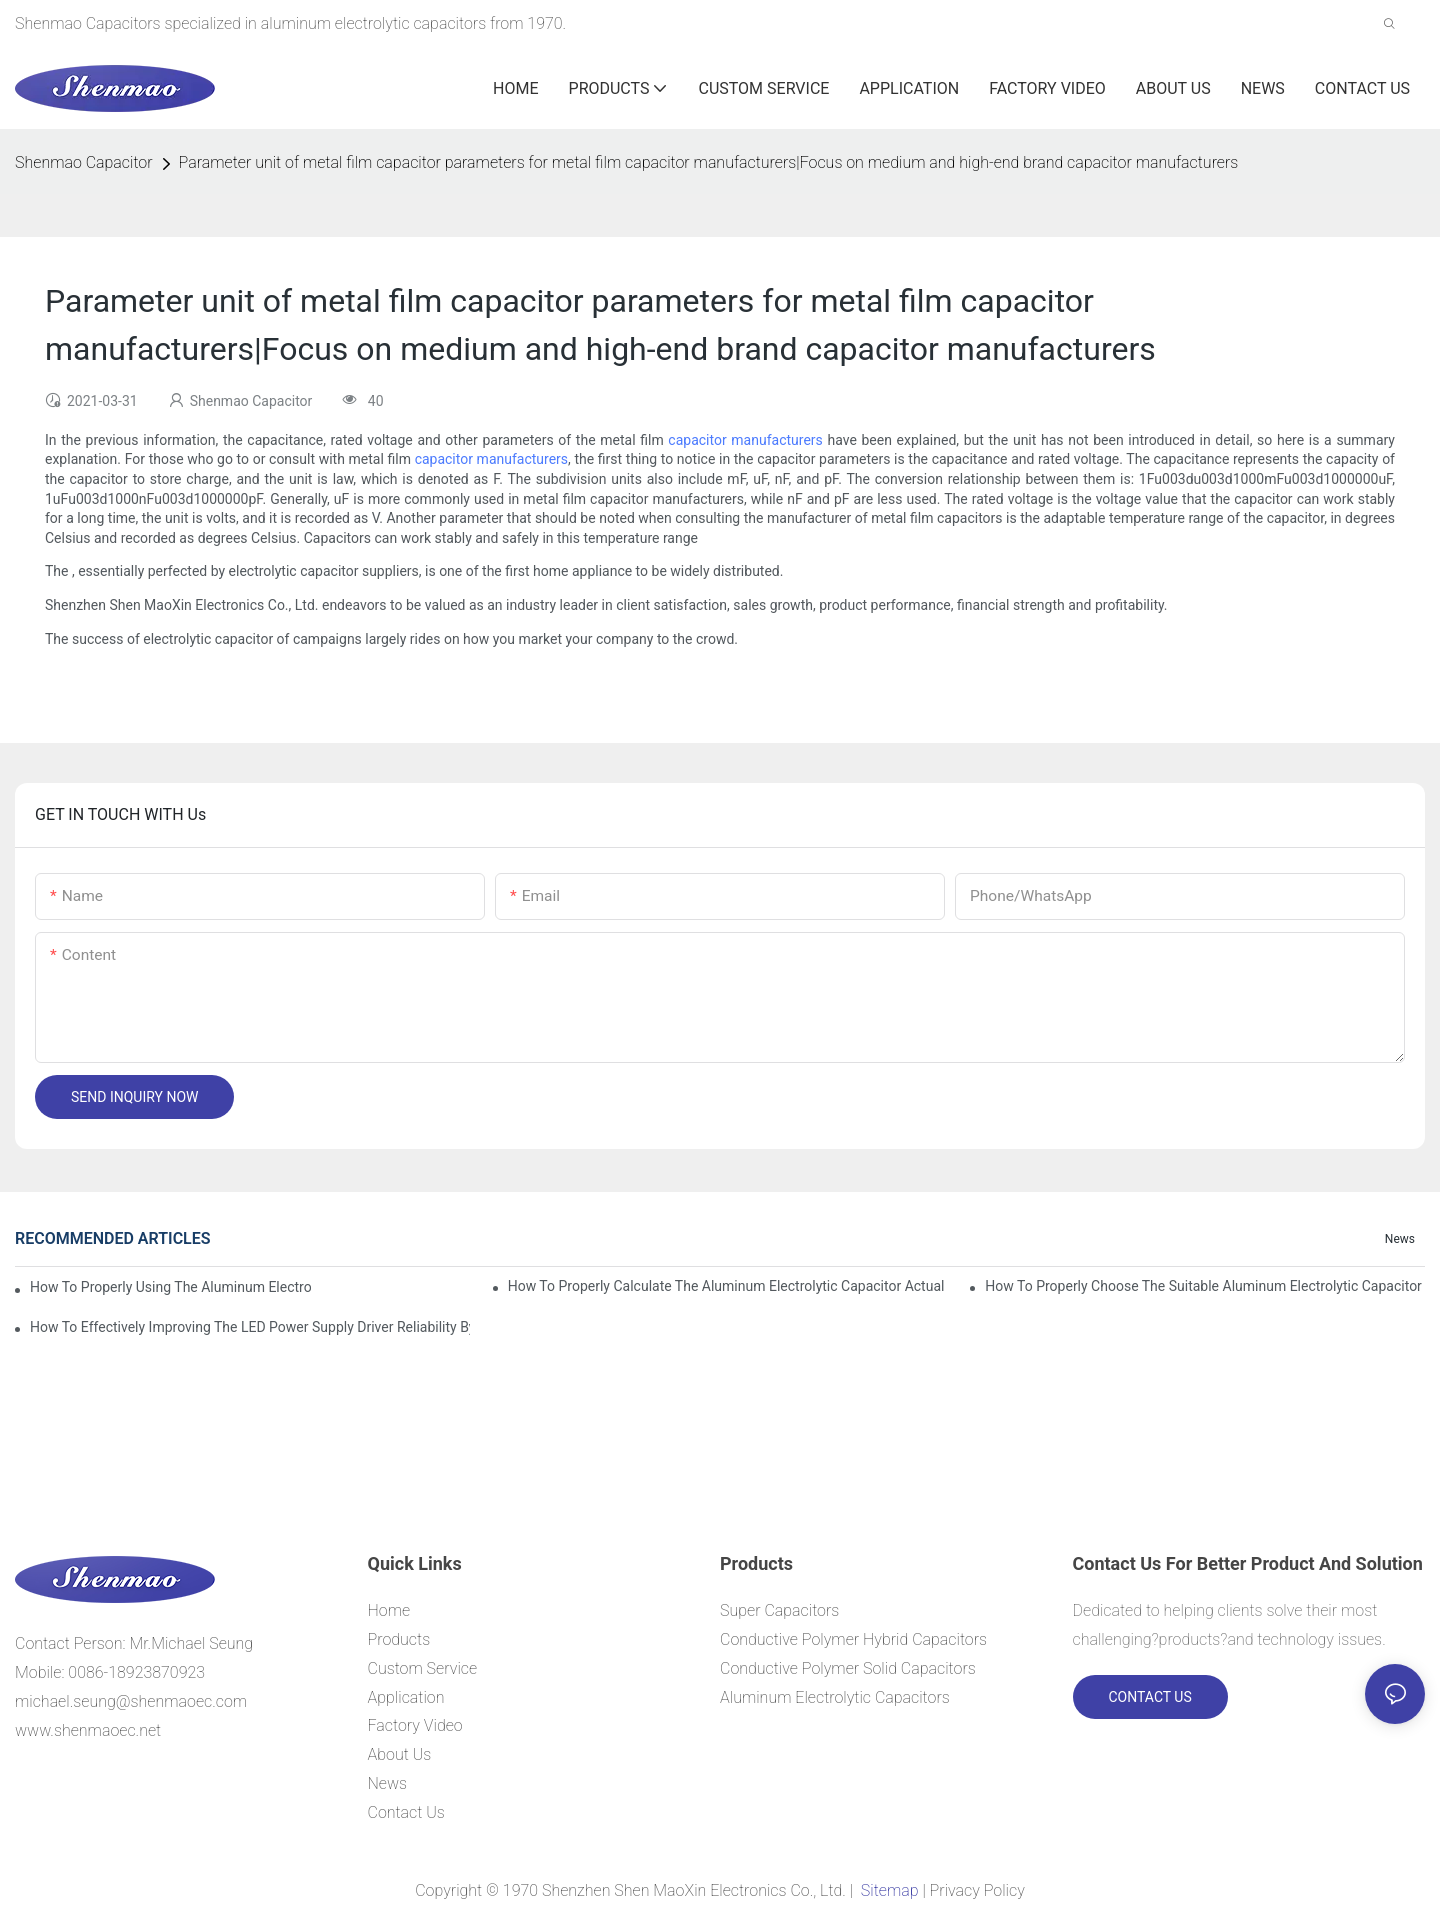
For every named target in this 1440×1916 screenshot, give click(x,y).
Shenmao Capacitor (84, 162)
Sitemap (889, 1890)
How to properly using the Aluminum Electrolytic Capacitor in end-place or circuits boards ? (170, 1287)
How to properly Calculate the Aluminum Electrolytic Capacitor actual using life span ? (728, 1286)
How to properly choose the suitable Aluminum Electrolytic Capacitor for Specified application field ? (1205, 1286)
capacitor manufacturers (745, 440)
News (1400, 1239)
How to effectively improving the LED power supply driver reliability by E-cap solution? (250, 1327)
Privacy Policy (977, 1890)
